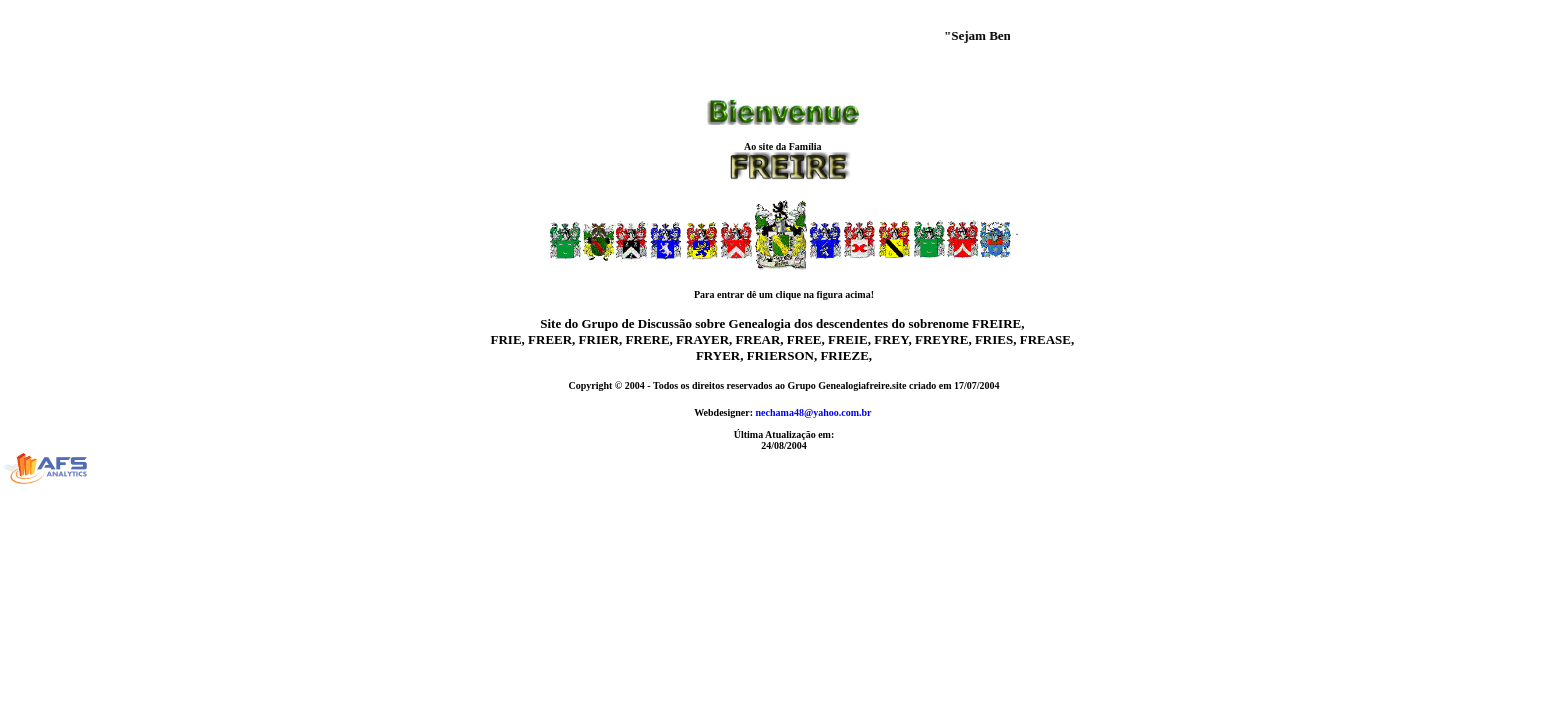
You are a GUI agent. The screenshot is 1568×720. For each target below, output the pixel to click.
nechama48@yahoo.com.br (814, 412)
